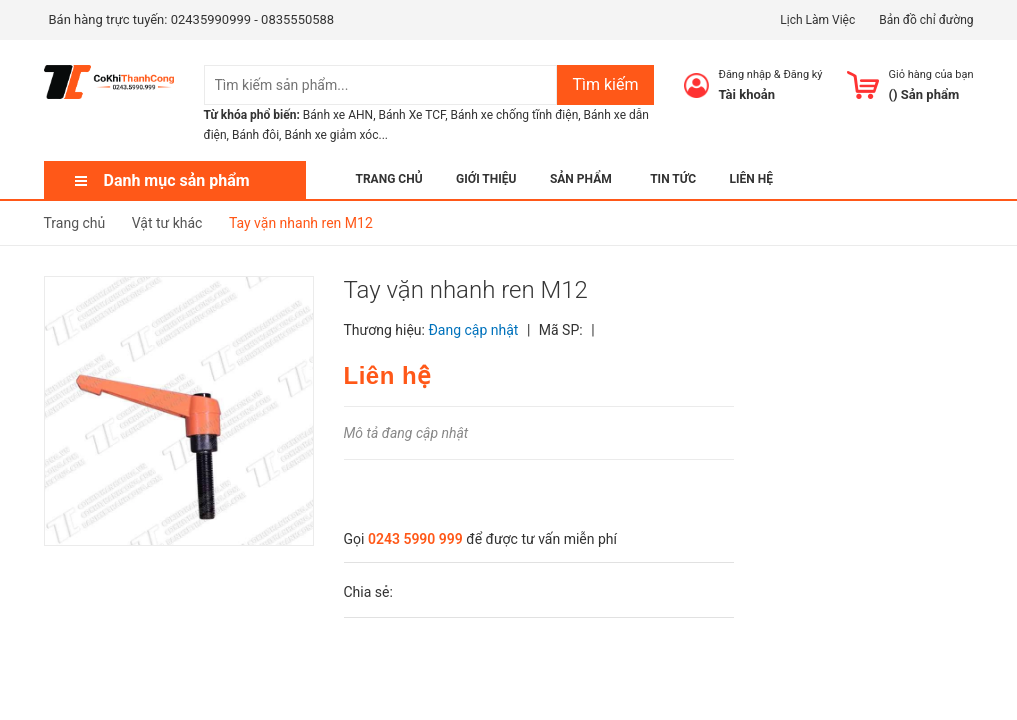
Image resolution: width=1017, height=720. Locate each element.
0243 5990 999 (415, 539)
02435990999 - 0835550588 (252, 19)
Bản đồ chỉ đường (926, 20)
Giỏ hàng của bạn (931, 74)
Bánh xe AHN (338, 115)
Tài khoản (747, 94)
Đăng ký (802, 74)
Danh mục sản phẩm (177, 180)
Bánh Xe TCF (411, 115)
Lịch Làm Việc (817, 20)
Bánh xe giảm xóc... (336, 135)
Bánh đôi (255, 135)
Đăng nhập (745, 74)
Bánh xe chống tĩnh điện (515, 115)
